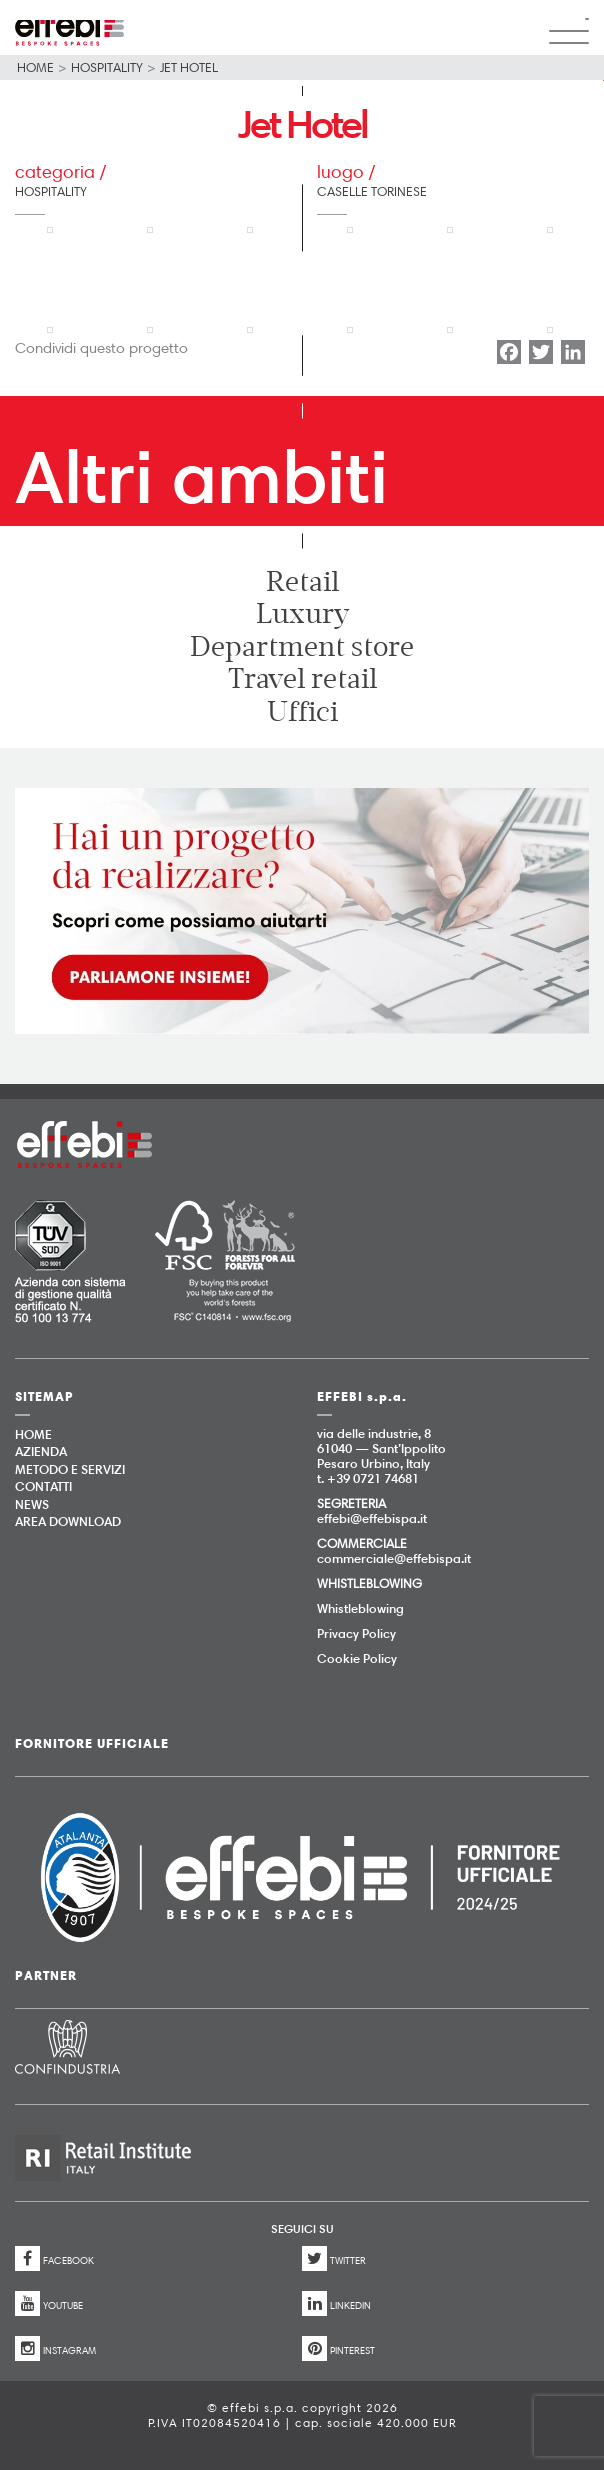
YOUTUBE (49, 2303)
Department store (302, 647)
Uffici (302, 712)
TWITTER (334, 2258)
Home (35, 67)
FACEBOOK (54, 2258)
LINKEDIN (336, 2303)
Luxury (302, 614)
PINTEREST (338, 2348)
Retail (302, 582)
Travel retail (302, 679)
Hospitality (107, 67)
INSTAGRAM (55, 2348)
